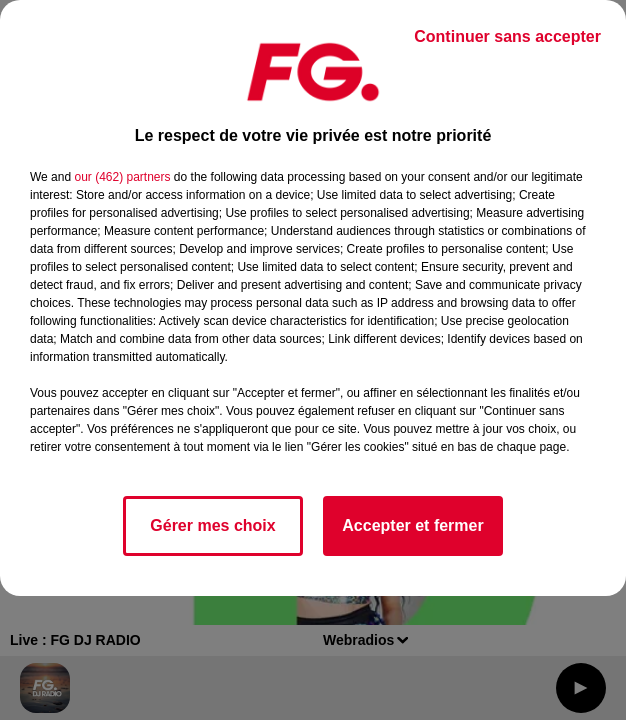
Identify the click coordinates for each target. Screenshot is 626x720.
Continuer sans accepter (507, 36)
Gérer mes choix (212, 525)
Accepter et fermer (412, 525)
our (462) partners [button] (122, 177)
